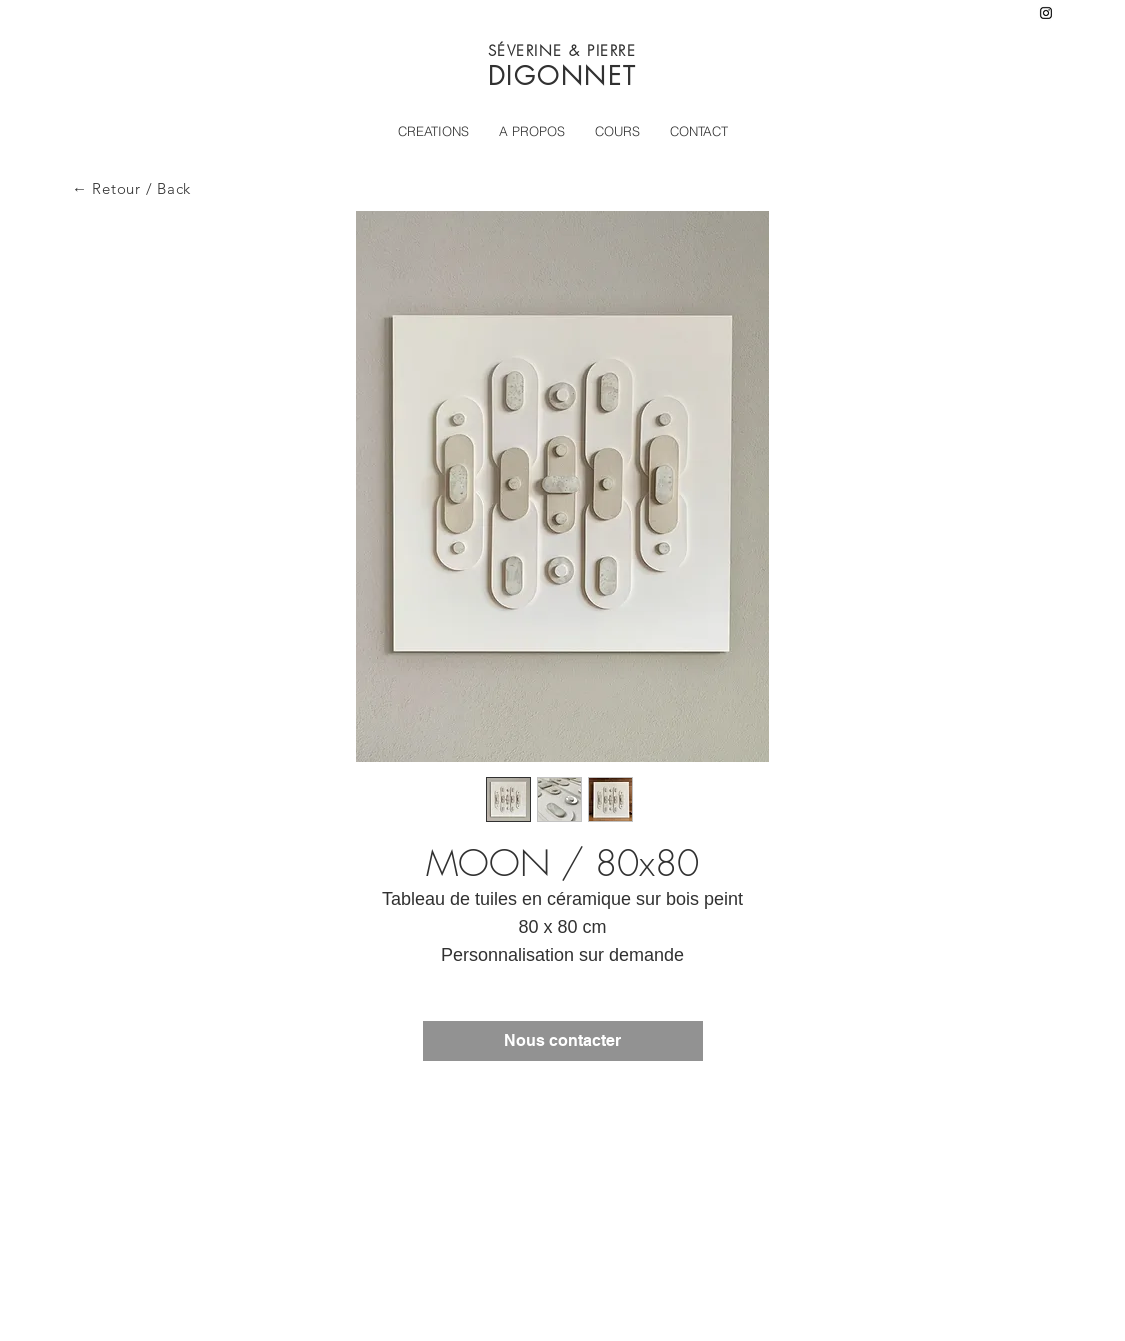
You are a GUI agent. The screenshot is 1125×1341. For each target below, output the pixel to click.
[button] (617, 131)
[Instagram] (1046, 13)
